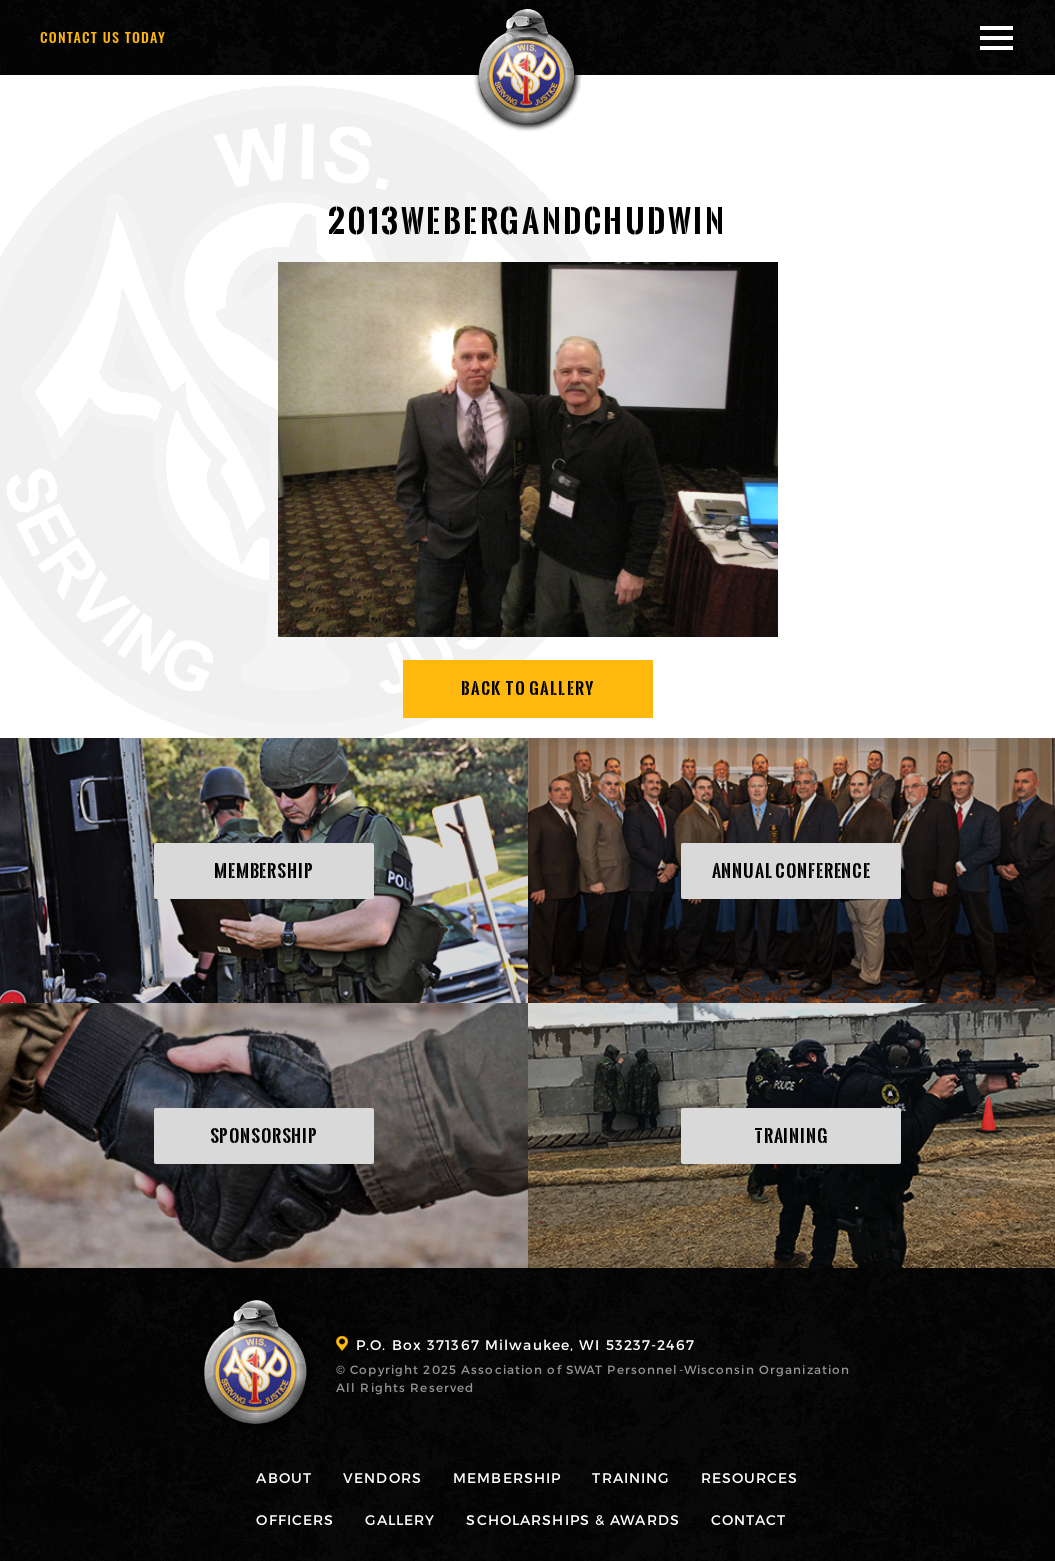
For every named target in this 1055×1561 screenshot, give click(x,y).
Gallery (400, 1519)
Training (630, 1477)
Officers (295, 1519)
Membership (507, 1477)
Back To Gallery (527, 688)
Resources (750, 1477)
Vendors (382, 1477)
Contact (748, 1519)
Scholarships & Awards (573, 1519)
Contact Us (103, 36)
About (284, 1477)
